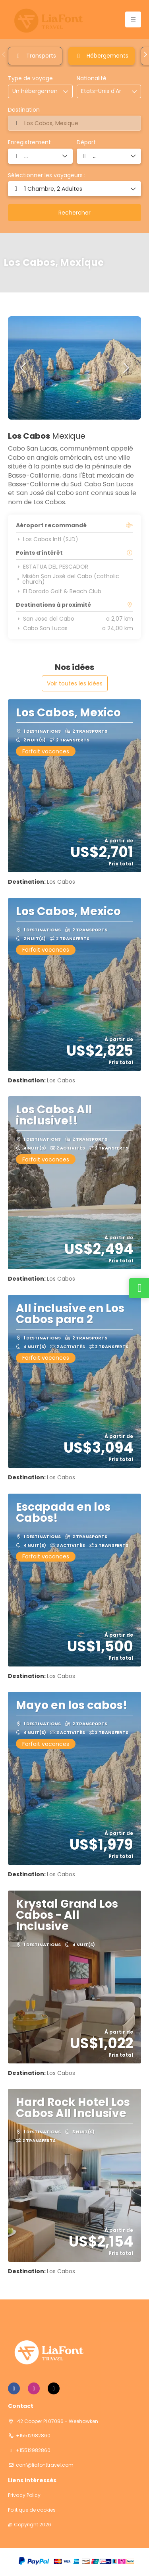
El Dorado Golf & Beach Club (58, 591)
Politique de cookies (32, 2510)
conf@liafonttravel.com (45, 2465)
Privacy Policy (24, 2495)
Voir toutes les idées (75, 683)
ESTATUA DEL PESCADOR (52, 566)
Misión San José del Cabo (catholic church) (67, 578)
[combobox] (101, 91)
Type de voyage (30, 78)
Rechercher (74, 213)
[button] (4, 54)
